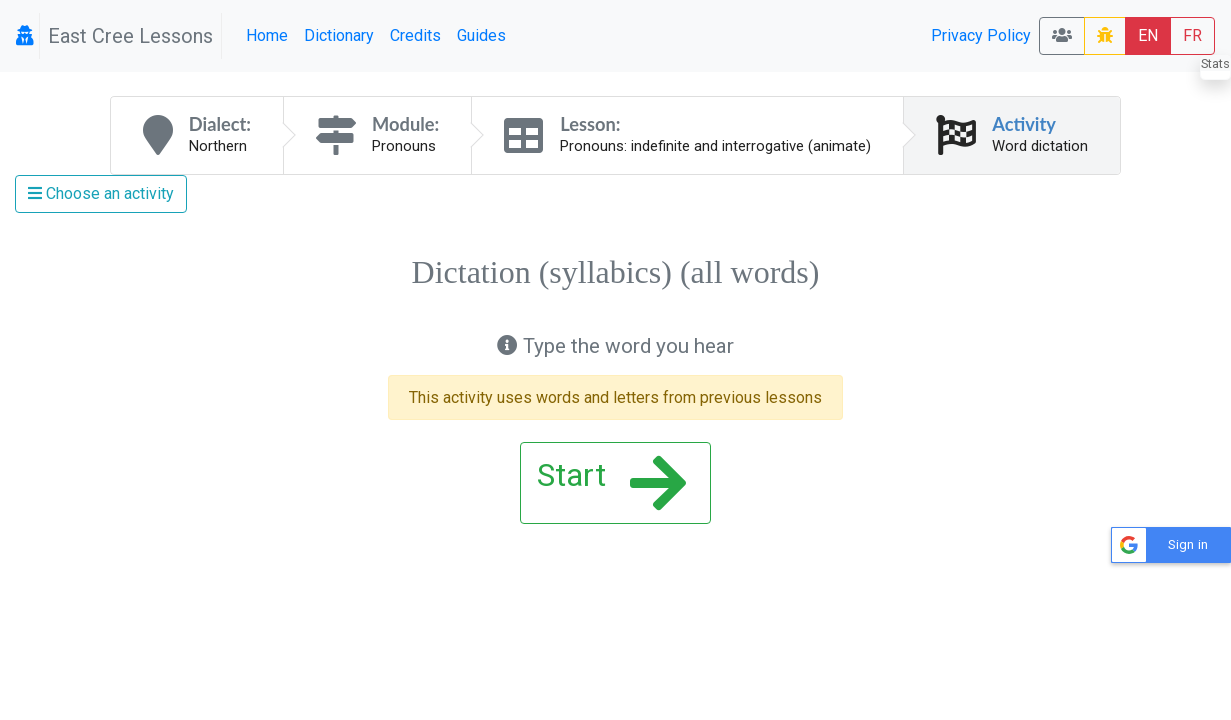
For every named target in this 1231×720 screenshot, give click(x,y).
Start (611, 483)
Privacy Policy (981, 35)
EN (1148, 35)
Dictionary (339, 35)
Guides (481, 35)
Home (267, 35)
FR (1192, 35)
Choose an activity (101, 193)
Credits (415, 35)
